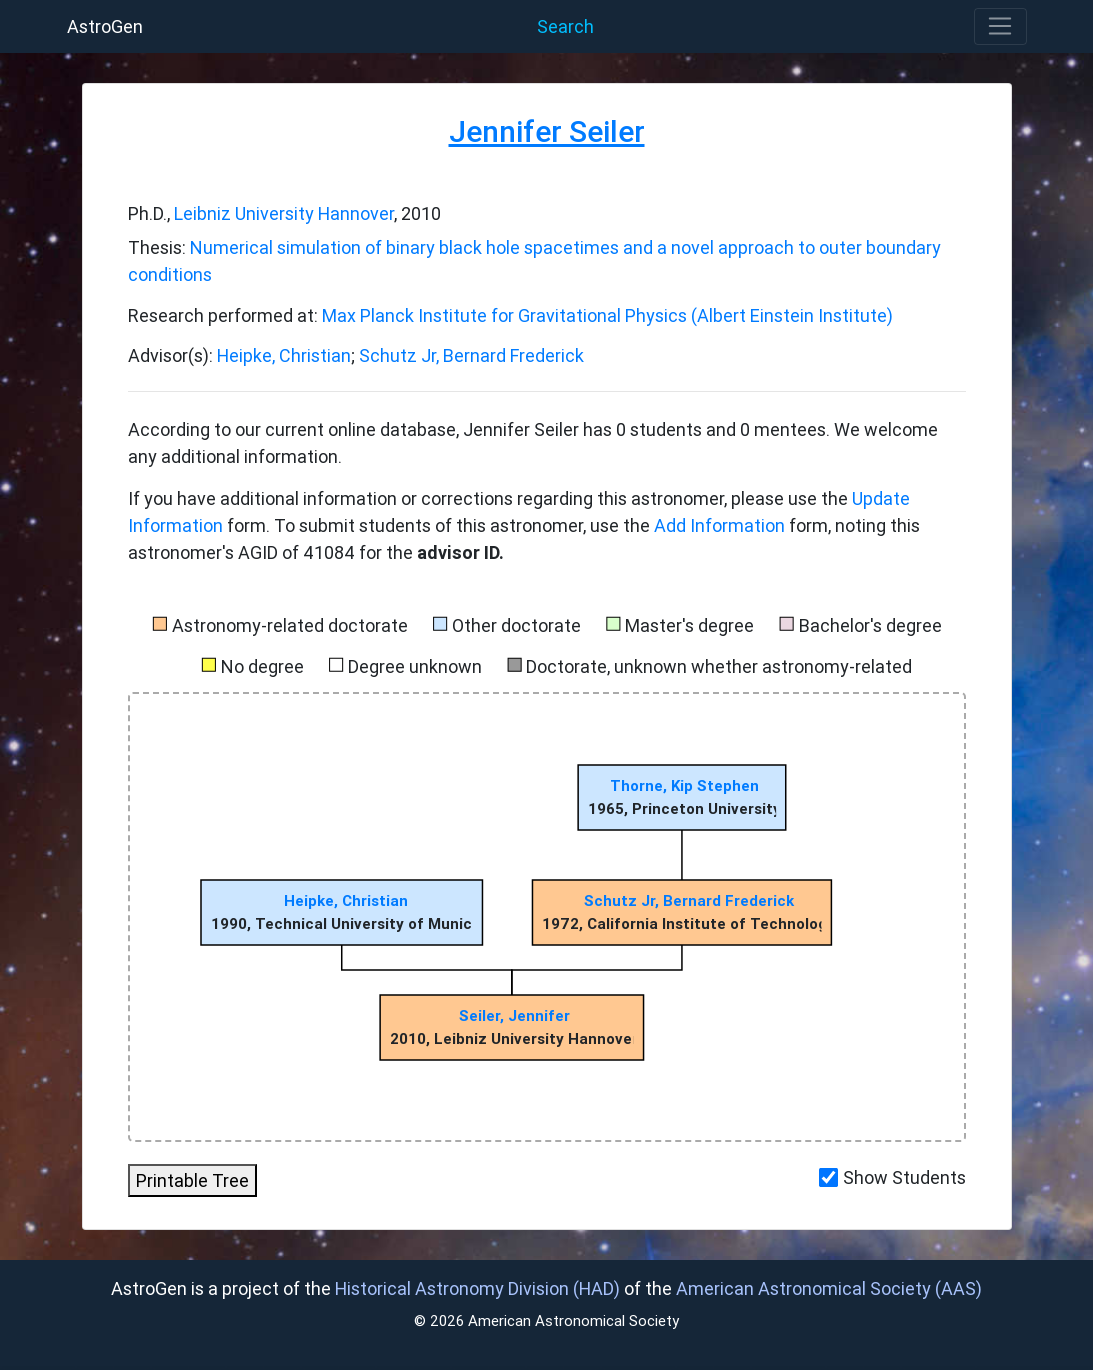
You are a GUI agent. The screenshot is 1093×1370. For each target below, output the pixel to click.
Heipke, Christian (284, 355)
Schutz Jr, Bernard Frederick (471, 355)
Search (565, 26)
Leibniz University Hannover (284, 213)
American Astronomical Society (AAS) (829, 1288)
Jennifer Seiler (547, 131)
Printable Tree (192, 1180)
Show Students (904, 1177)
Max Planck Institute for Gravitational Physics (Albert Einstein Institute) (607, 315)
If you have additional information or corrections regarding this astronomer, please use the (490, 498)
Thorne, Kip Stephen (684, 785)
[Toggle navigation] (1000, 27)
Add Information (719, 525)
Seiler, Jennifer (513, 1015)
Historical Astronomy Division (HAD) (477, 1288)
